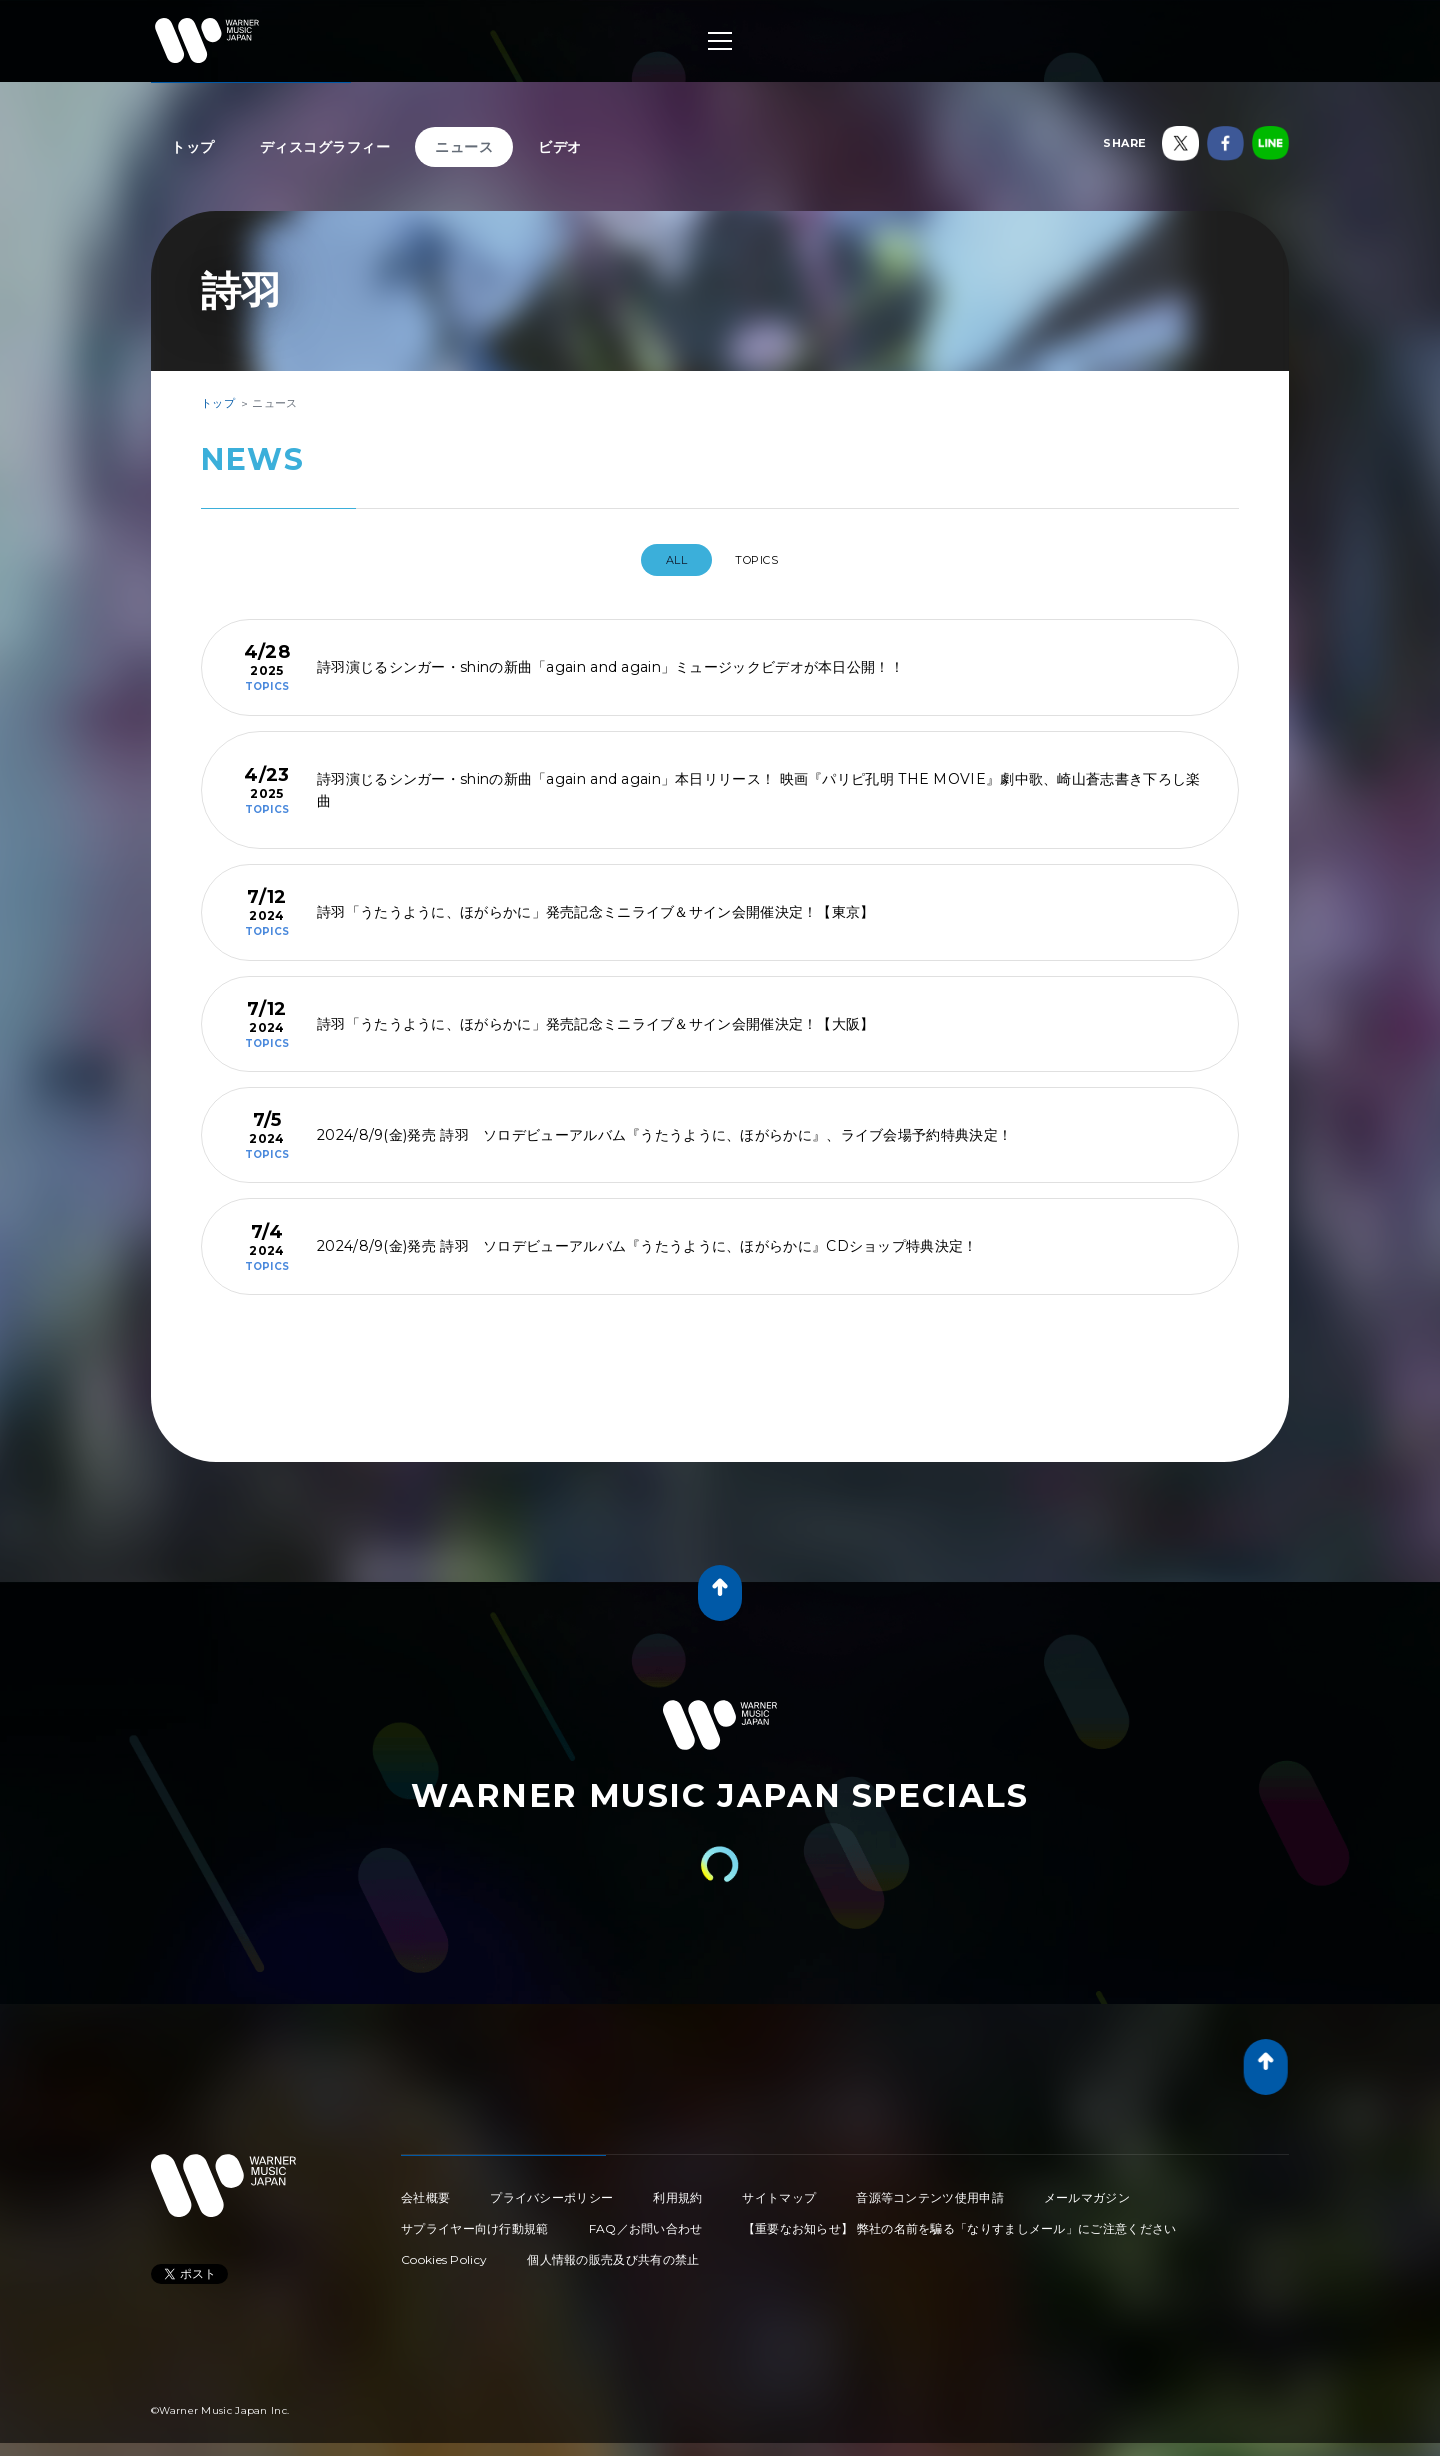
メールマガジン (1087, 2189)
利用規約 (677, 2189)
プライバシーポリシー (551, 2189)
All (666, 560)
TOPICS (764, 560)
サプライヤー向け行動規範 (475, 2220)
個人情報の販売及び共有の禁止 (613, 2251)
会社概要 (425, 2189)
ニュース (464, 147)
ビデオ (560, 147)
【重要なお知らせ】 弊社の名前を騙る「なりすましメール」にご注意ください (960, 2220)
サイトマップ (779, 2189)
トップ (193, 147)
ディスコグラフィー (325, 147)
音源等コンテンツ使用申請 (930, 2189)
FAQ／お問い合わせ (646, 2220)
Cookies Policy (444, 2251)
